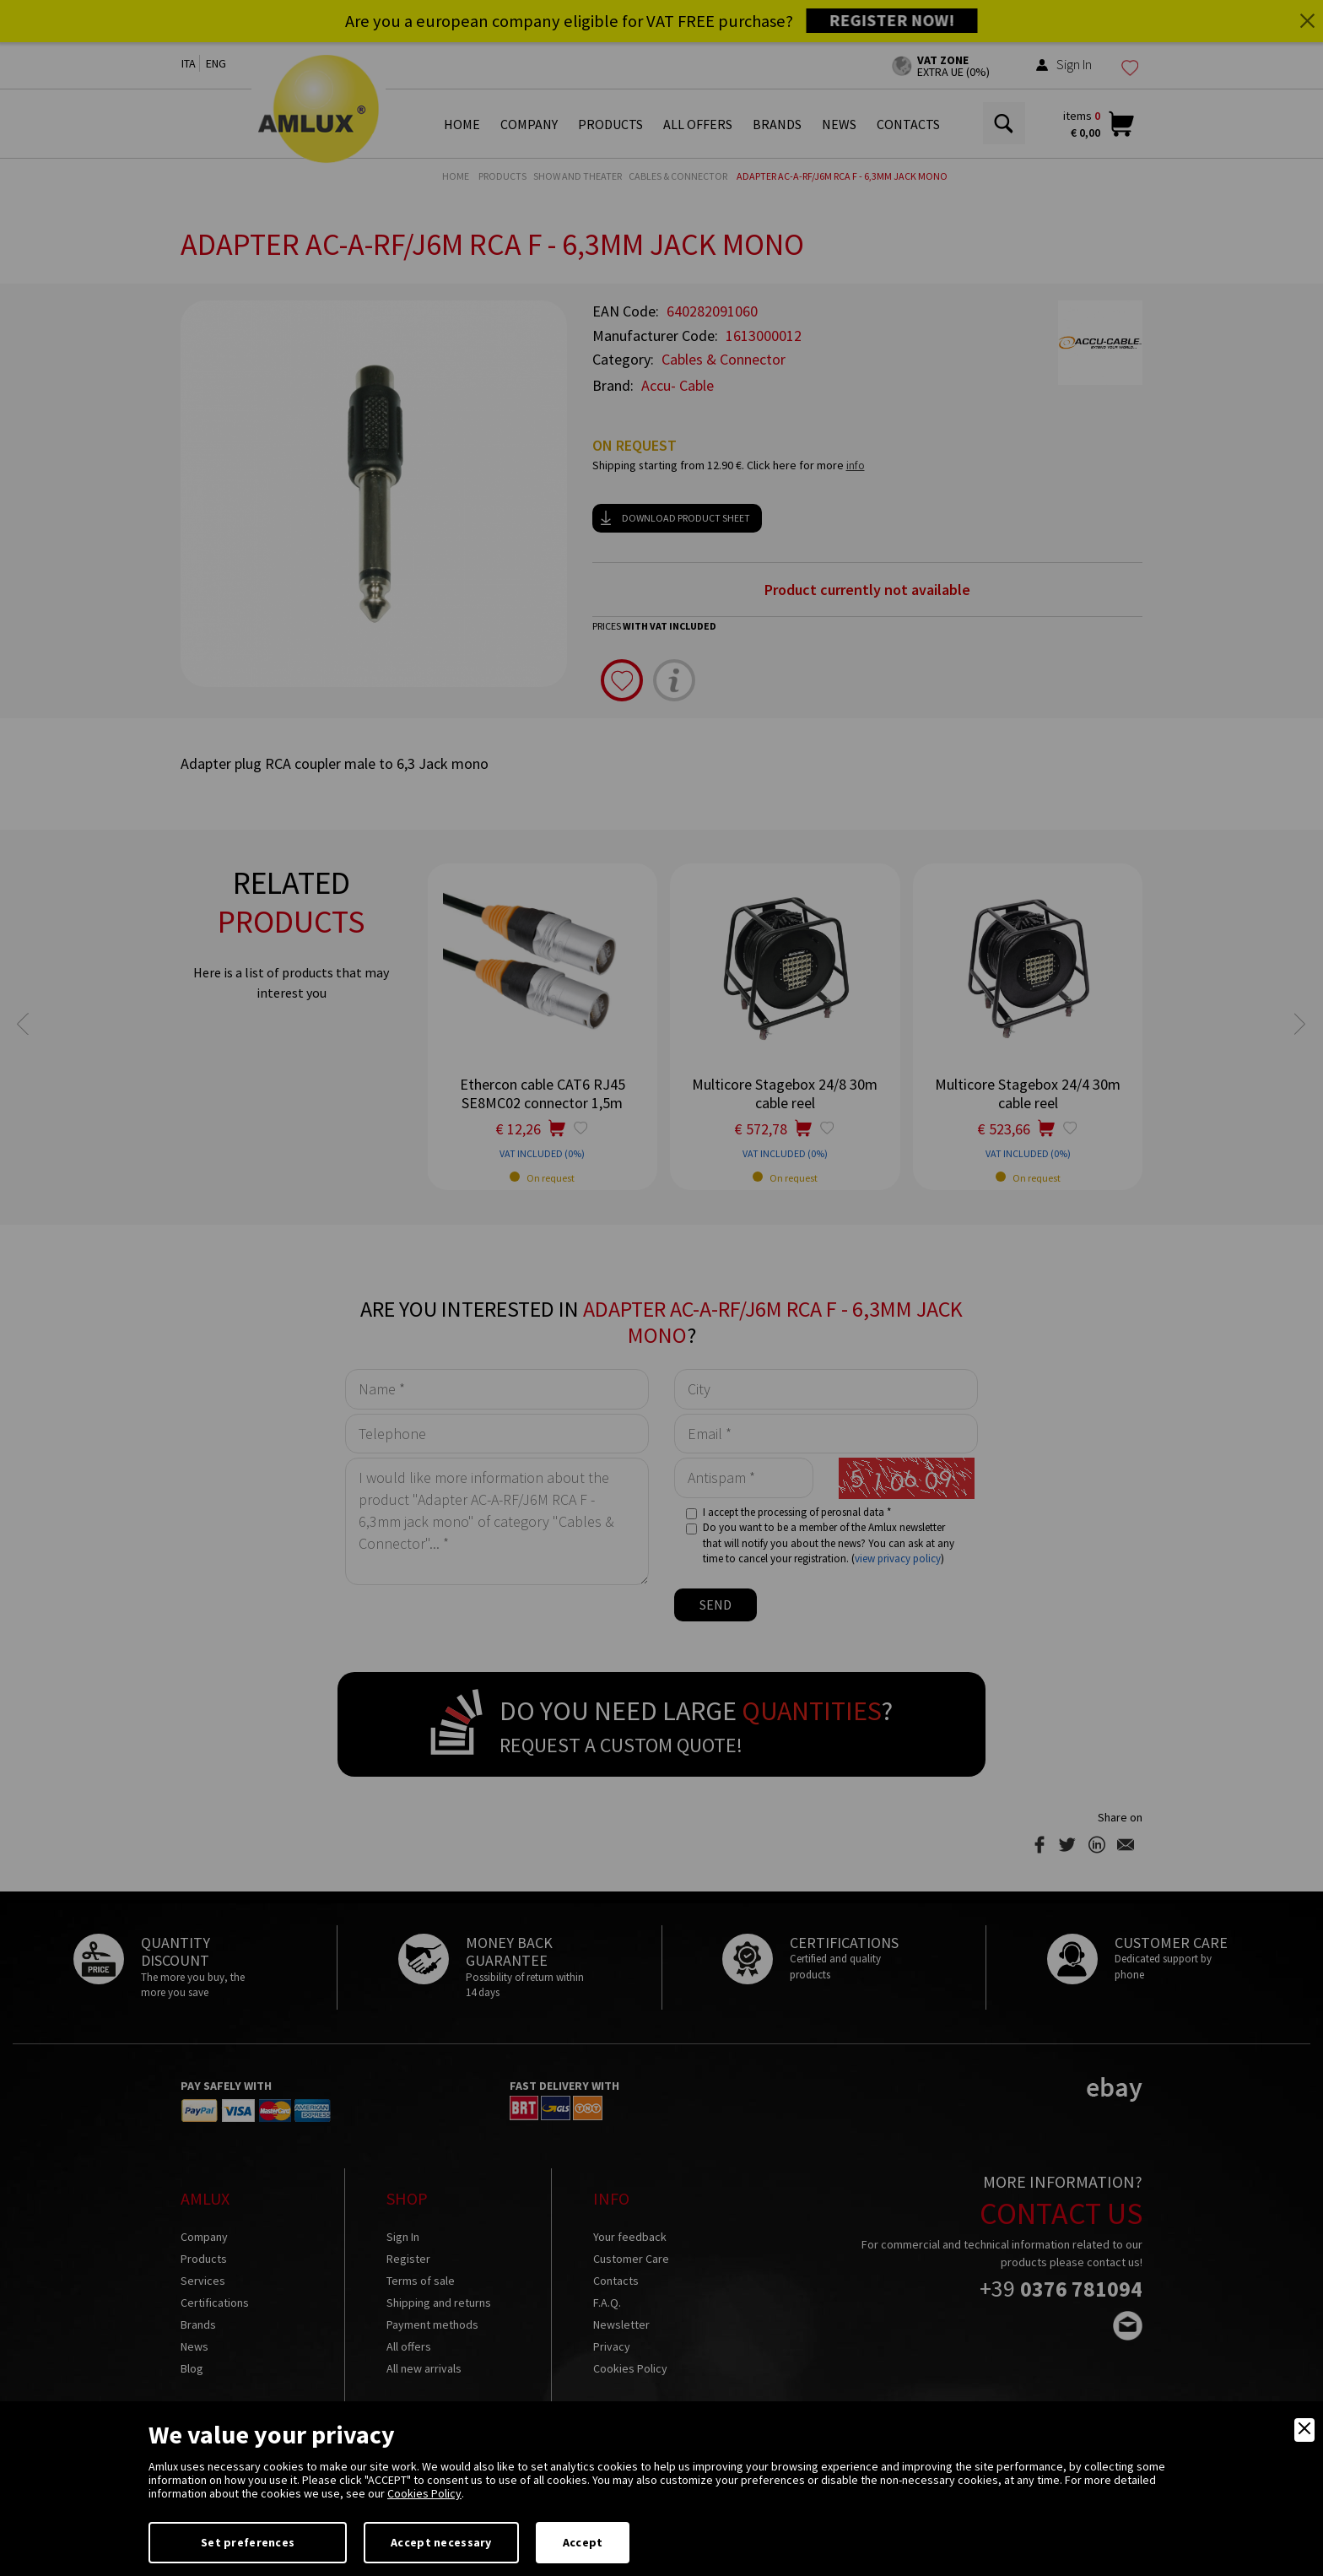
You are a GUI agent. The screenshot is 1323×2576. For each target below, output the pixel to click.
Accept (583, 2542)
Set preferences (247, 2542)
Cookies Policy (424, 2493)
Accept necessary (441, 2542)
